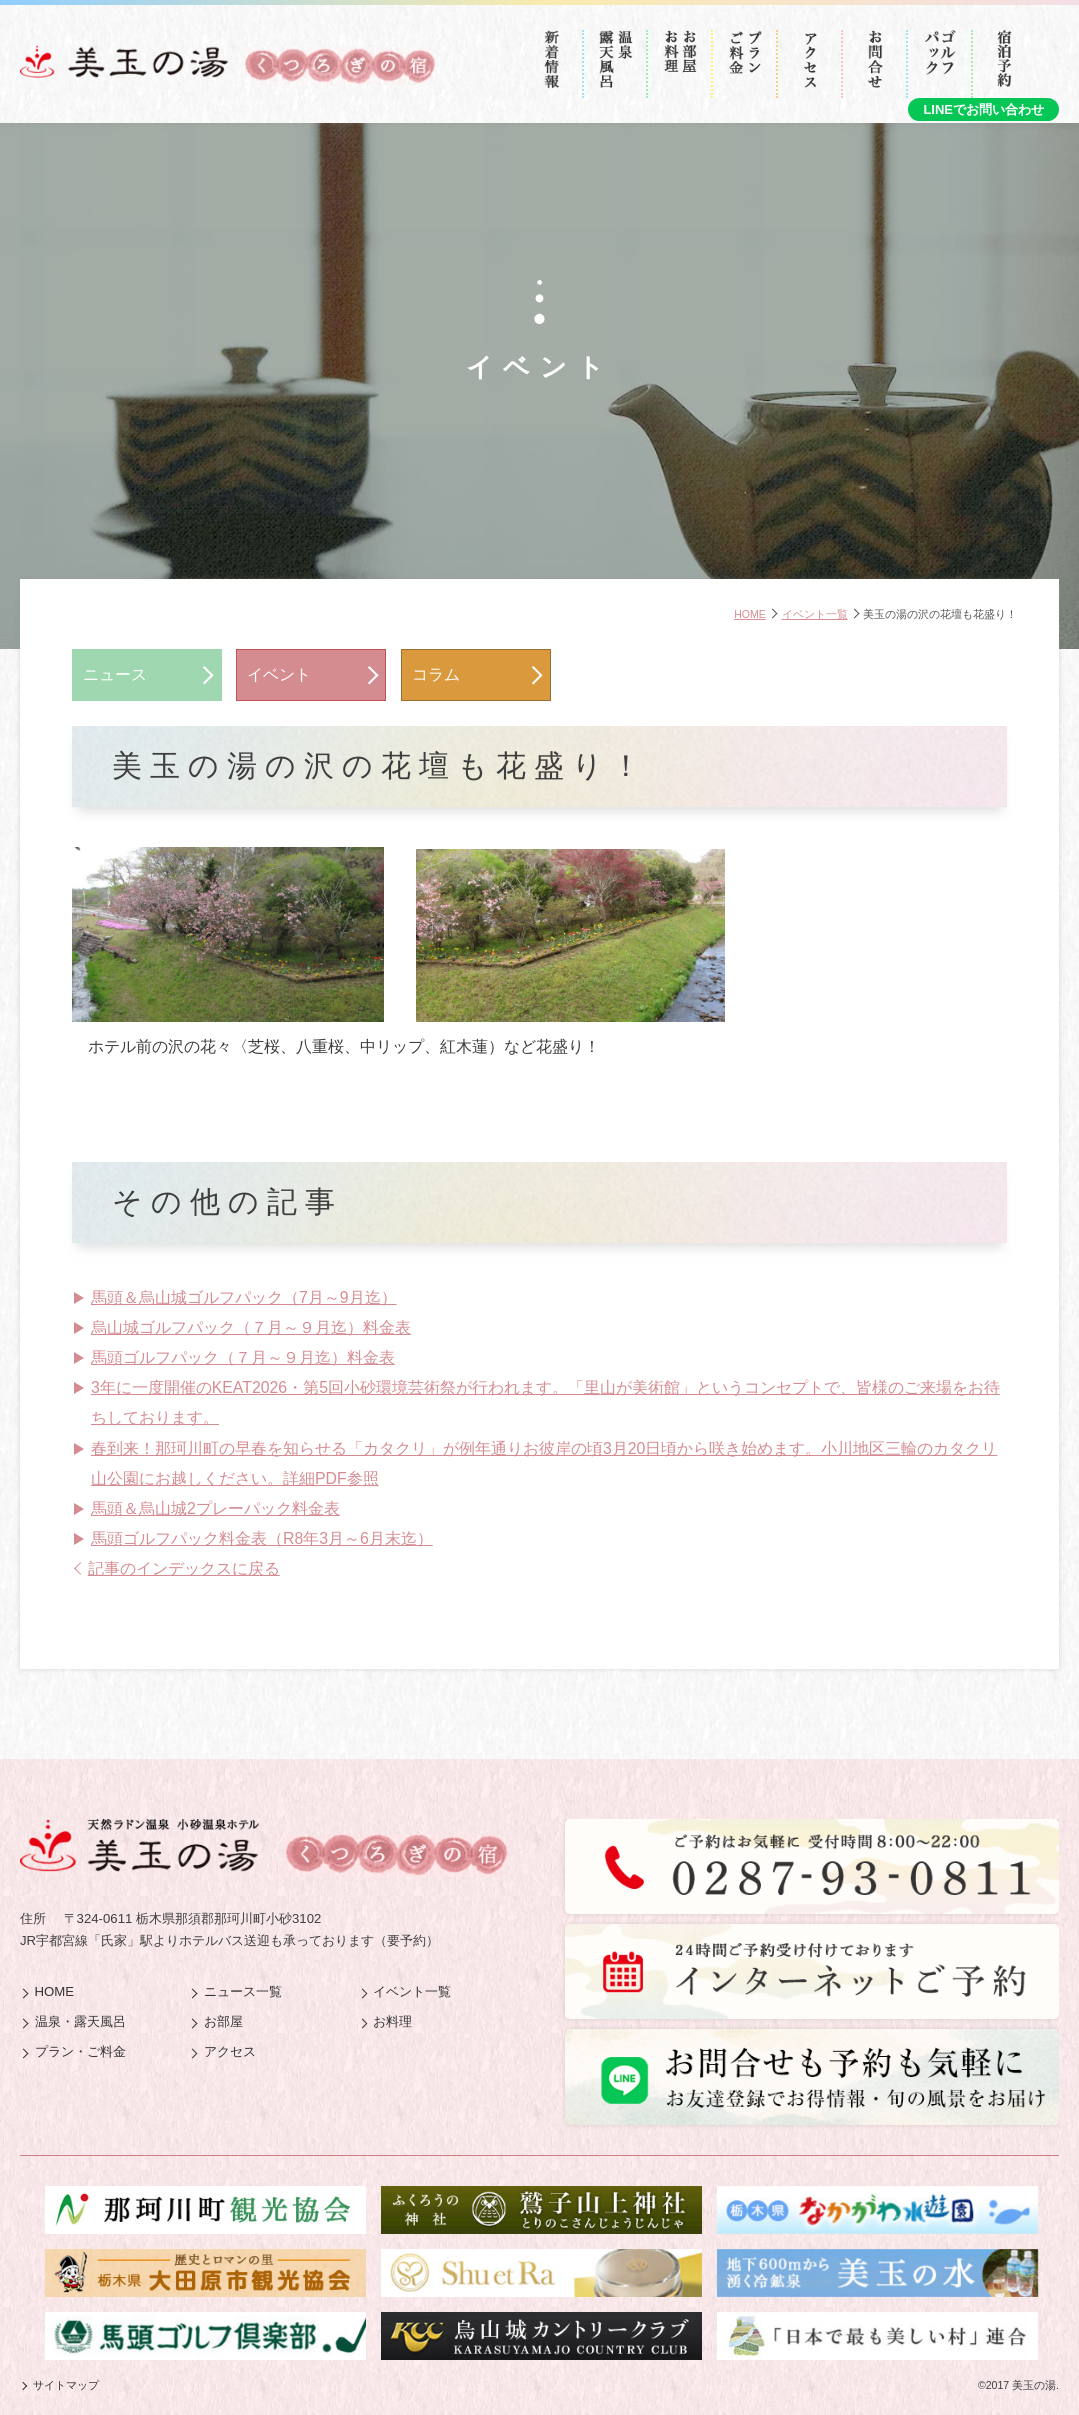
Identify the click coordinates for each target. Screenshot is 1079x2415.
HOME (750, 614)
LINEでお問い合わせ (983, 109)
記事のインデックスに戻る (184, 1568)
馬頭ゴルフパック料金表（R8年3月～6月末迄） (262, 1538)
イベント (279, 674)
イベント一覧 (815, 614)
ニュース (115, 674)
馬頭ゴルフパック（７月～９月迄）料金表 (243, 1357)
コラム (436, 674)
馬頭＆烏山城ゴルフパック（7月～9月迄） (244, 1297)
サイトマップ (66, 2385)
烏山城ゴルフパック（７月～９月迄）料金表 (251, 1327)
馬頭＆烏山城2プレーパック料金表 (215, 1508)
